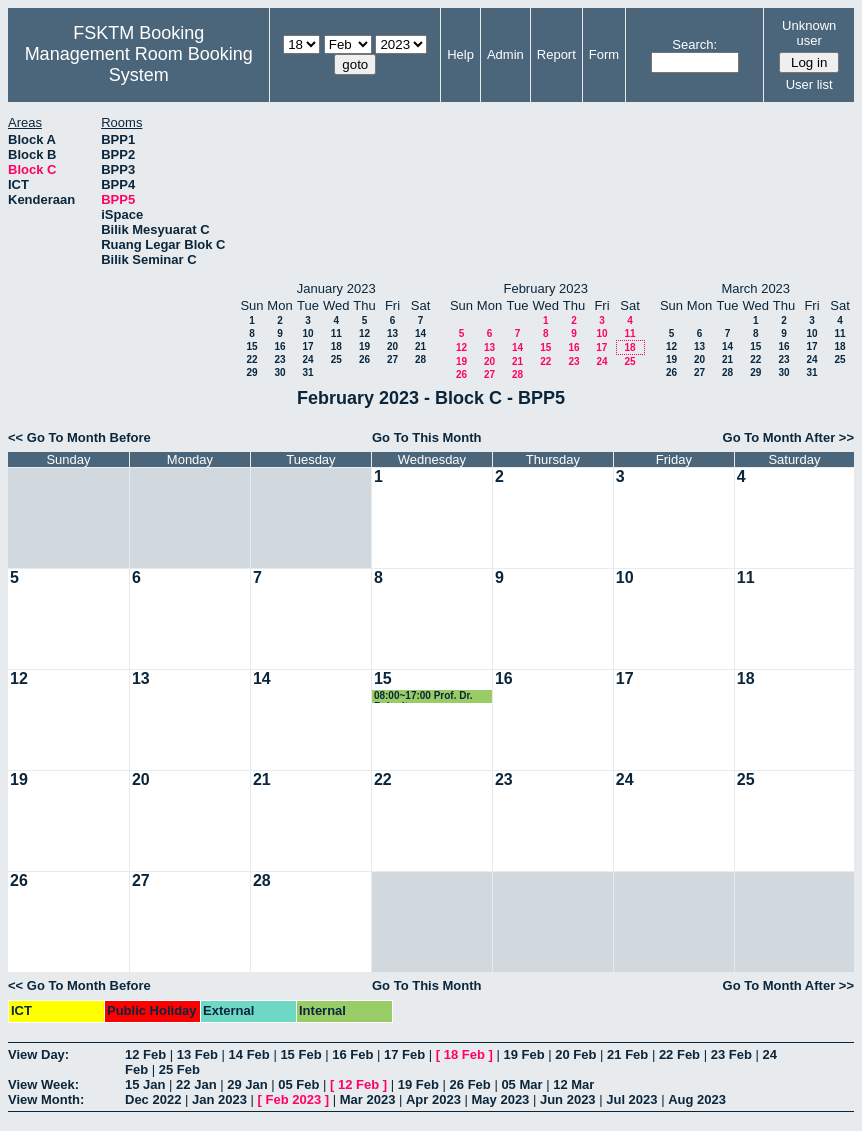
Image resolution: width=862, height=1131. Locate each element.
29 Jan (247, 1084)
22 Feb (679, 1054)
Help (460, 54)
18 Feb (464, 1054)
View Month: (46, 1099)
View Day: (38, 1054)
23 (279, 359)
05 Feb (298, 1084)
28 (420, 359)
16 (279, 346)
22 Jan (196, 1084)
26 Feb (470, 1084)
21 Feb (627, 1054)
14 (420, 333)
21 (420, 346)
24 (307, 359)
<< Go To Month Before (79, 437)
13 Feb (197, 1054)
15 (251, 346)
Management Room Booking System (139, 64)
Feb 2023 (294, 1099)
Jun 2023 (568, 1099)
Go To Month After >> (788, 437)
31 (307, 372)
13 (392, 333)
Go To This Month (427, 437)
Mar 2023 (368, 1099)
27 (392, 359)
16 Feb (352, 1054)
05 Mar (521, 1084)
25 (336, 359)
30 (279, 372)
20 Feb (575, 1054)
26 (364, 359)
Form (604, 54)
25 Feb (179, 1069)
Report (556, 54)
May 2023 (501, 1099)
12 (364, 333)
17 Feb (404, 1054)
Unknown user (809, 33)
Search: (694, 44)
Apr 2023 (433, 1099)
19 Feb (523, 1054)
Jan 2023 (219, 1099)
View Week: (43, 1084)
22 (251, 359)
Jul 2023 (631, 1099)
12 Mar (573, 1084)
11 (336, 333)
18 (336, 346)
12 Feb (145, 1054)
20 (392, 346)
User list (809, 84)
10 (307, 333)
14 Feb (249, 1054)
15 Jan (145, 1084)
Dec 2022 (153, 1099)
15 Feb (300, 1054)
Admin (505, 54)
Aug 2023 (697, 1099)
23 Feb (731, 1054)
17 (307, 346)
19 (364, 346)
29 (251, 372)
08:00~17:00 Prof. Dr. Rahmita (423, 696)
